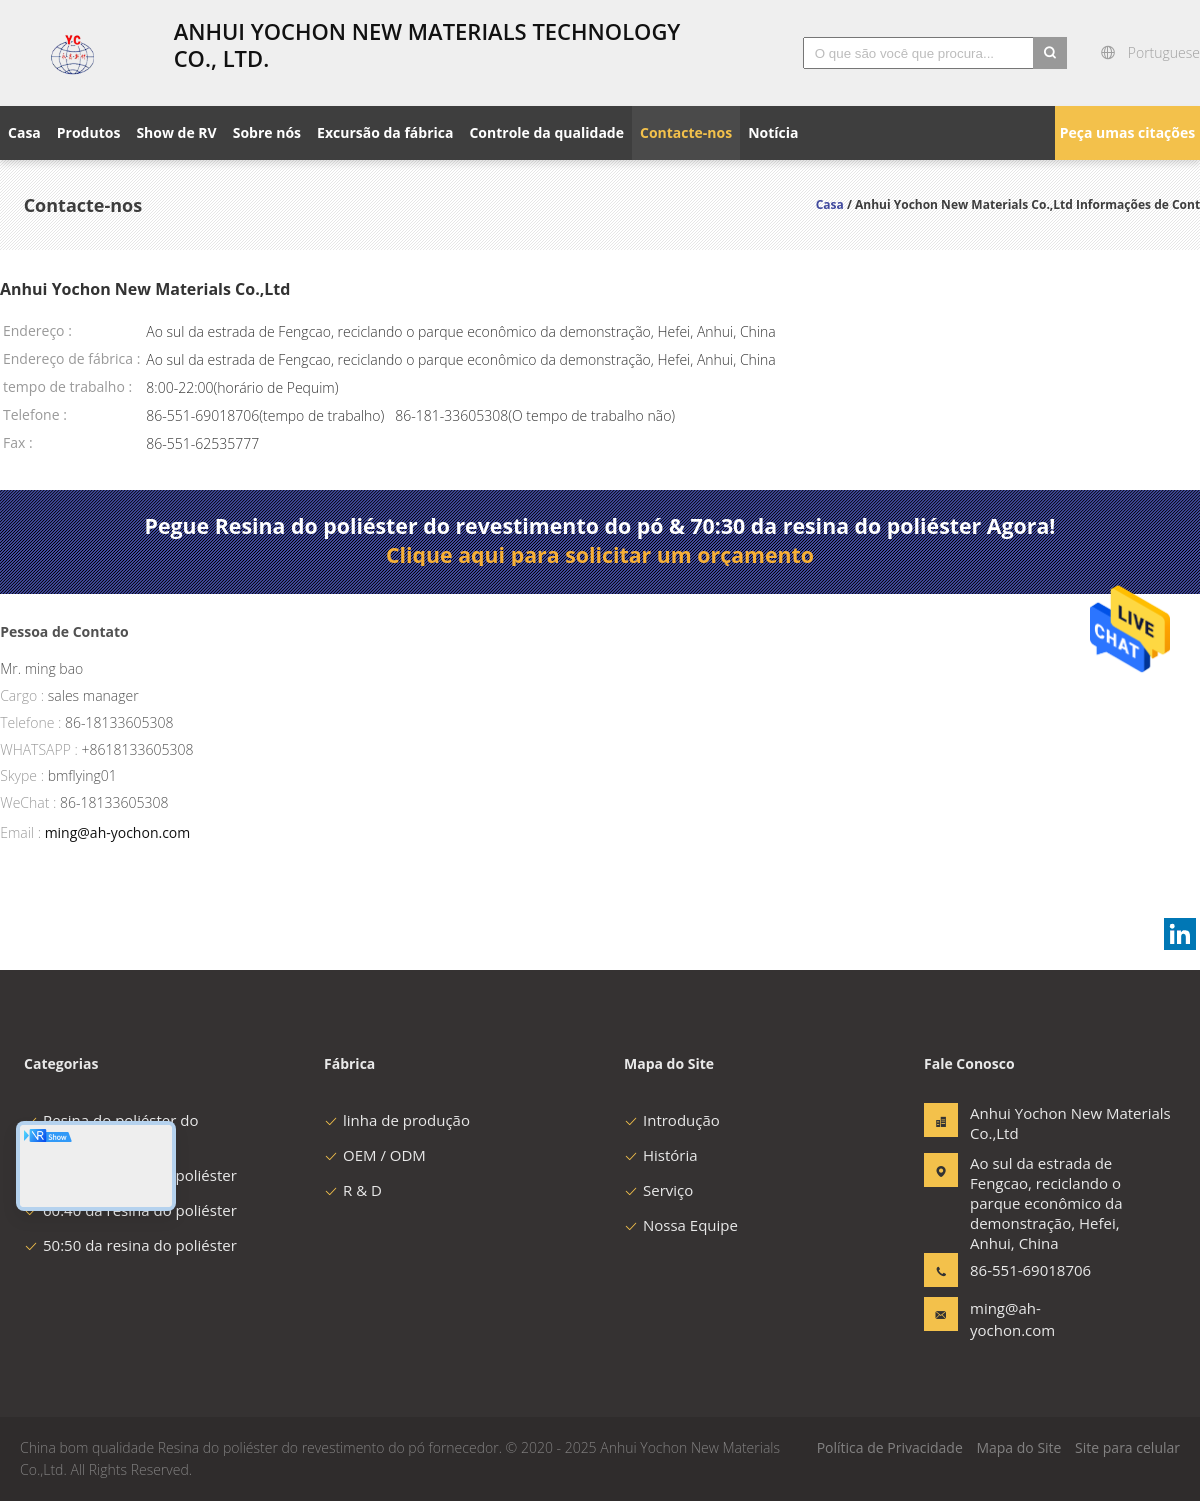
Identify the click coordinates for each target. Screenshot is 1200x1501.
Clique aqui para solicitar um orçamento (600, 555)
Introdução (672, 1120)
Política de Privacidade (890, 1447)
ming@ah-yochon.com (118, 832)
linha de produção (397, 1120)
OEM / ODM (375, 1155)
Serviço (658, 1190)
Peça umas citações (1127, 132)
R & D (353, 1190)
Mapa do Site (1018, 1447)
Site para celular (1127, 1447)
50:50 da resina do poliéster (130, 1245)
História (661, 1155)
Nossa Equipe (681, 1225)
